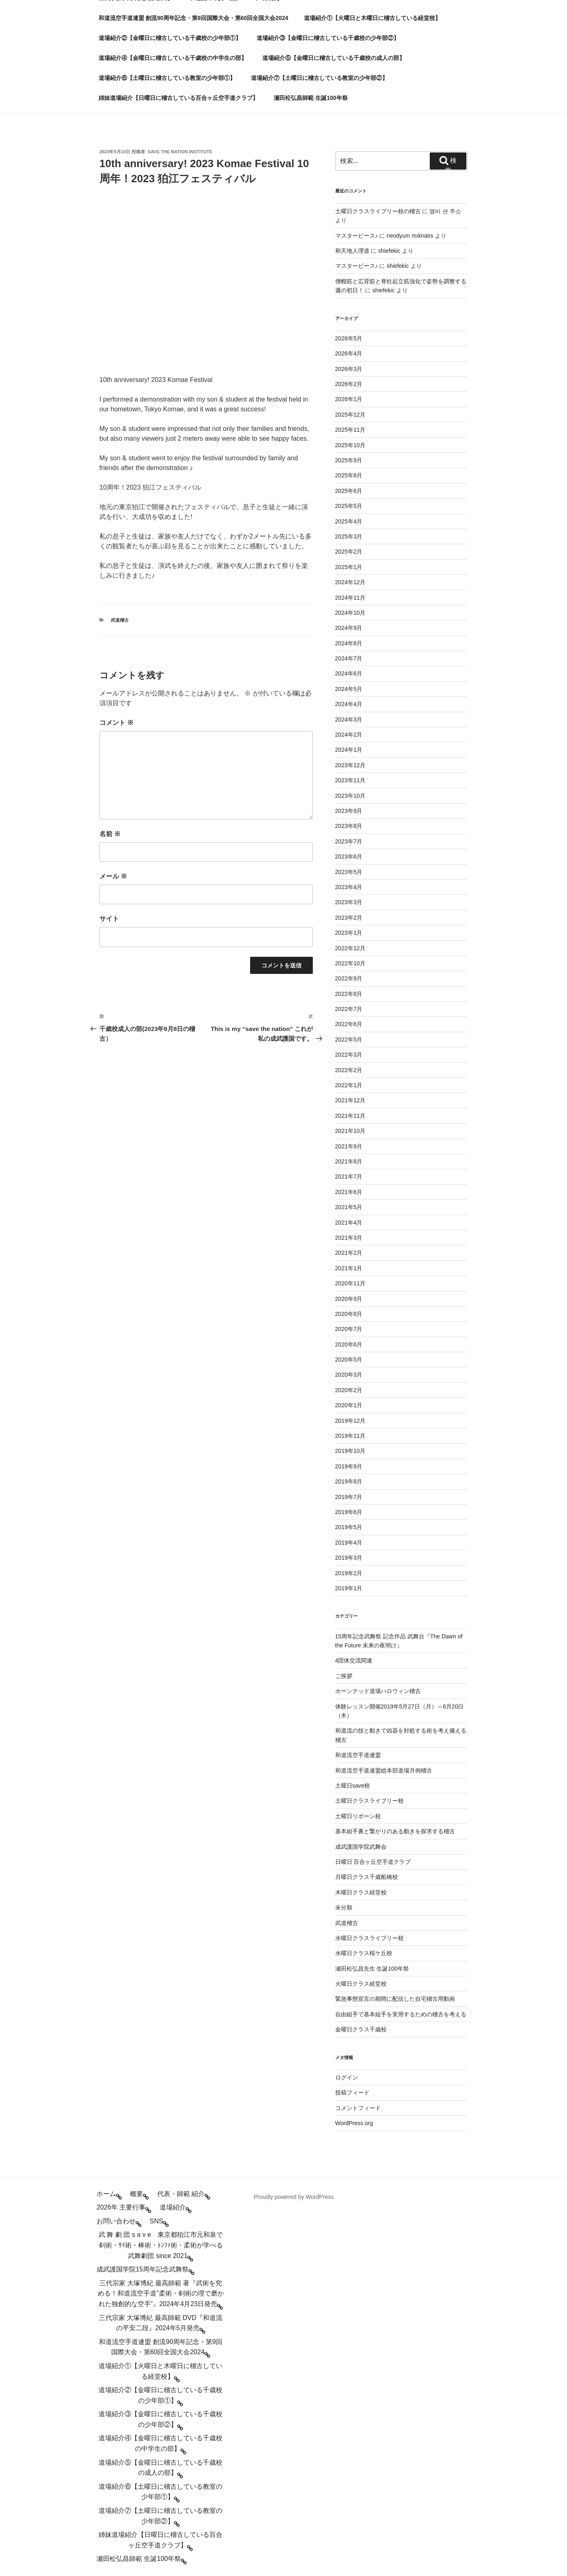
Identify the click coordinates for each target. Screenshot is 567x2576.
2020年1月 (349, 1405)
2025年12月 (350, 414)
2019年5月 (349, 1527)
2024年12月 (350, 582)
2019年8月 (349, 1481)
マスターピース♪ (356, 235)
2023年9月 (349, 811)
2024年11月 (350, 597)
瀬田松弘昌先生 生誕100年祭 (372, 1968)
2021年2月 (349, 1252)
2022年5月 (349, 1039)
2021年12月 (350, 1100)
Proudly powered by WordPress (294, 2197)
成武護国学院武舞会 (361, 1846)
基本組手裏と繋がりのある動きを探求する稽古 (395, 1831)
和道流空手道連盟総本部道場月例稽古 (383, 1770)
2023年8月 (349, 826)
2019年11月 (350, 1436)
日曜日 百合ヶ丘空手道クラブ (373, 1862)
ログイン (346, 2077)
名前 (110, 833)
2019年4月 (349, 1542)
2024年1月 (349, 749)
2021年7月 (349, 1176)
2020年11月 (350, 1283)
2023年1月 (349, 932)
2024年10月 (350, 612)
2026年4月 (349, 353)
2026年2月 (349, 384)
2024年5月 (349, 689)
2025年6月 (349, 491)
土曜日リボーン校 (358, 1816)
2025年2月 (349, 551)
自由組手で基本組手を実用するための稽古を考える (400, 2014)
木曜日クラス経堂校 (361, 1892)
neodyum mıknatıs (410, 235)
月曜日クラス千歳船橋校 (366, 1877)
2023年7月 (349, 841)
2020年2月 (349, 1390)
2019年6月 (349, 1512)
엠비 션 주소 (445, 211)
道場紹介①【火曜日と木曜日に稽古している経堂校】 (372, 18)
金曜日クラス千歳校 (361, 2029)
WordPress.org (354, 2123)
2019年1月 (349, 1588)
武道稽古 (120, 620)
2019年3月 (349, 1557)
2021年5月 (349, 1207)
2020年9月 (349, 1299)
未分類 (343, 1907)
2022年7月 (349, 1009)
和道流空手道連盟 (358, 1755)
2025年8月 (349, 475)
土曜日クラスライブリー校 (369, 1800)
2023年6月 (349, 856)
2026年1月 (349, 399)
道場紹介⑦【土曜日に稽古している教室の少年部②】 (319, 78)
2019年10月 (350, 1451)
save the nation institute (180, 151)
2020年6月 (349, 1344)
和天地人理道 (352, 250)
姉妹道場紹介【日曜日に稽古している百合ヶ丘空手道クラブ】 (178, 98)
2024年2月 (349, 734)
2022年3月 (349, 1054)
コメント (116, 722)
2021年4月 (349, 1222)
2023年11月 (350, 780)
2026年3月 (349, 369)
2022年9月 (349, 978)
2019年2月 (349, 1573)
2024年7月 (349, 658)
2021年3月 (349, 1237)
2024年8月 (349, 643)
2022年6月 (349, 1024)
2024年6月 (349, 673)
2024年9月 (349, 628)
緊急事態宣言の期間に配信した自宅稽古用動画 (395, 1998)
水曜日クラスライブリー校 (369, 1938)
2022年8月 (349, 994)
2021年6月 (349, 1192)
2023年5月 (349, 872)
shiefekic (389, 250)
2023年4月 (349, 887)
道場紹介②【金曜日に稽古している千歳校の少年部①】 (170, 38)
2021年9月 (349, 1146)
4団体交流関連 (354, 1660)
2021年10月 (350, 1131)
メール (113, 876)
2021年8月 (349, 1161)
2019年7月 (349, 1497)
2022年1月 (349, 1085)
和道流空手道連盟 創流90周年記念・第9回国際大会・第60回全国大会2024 (193, 18)
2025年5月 (349, 506)
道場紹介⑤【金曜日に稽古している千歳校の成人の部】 (333, 58)
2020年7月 (349, 1329)
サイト (109, 918)
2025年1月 (349, 567)
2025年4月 (349, 521)
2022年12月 (350, 948)
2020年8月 (349, 1314)
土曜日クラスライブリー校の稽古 (378, 211)
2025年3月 (349, 536)
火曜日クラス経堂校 (361, 1983)
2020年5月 (349, 1359)
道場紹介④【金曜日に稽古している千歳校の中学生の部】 (173, 58)
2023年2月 (349, 917)
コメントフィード (358, 2108)
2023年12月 (350, 765)
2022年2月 (349, 1070)
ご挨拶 (343, 1676)
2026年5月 (349, 338)
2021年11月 (350, 1116)
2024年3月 (349, 719)
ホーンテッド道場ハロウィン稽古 (378, 1691)
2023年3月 (349, 902)
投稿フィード (352, 2092)
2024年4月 (349, 704)
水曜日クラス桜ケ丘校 (363, 1953)
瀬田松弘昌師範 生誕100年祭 (310, 98)
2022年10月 (350, 963)
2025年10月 (350, 445)
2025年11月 (350, 429)
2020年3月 (349, 1374)
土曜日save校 (352, 1785)
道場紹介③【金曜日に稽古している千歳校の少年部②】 (328, 38)
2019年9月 (349, 1466)
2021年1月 (349, 1268)
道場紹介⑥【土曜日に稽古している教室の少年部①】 (167, 78)
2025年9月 (349, 460)
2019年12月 (350, 1420)
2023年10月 (350, 795)
